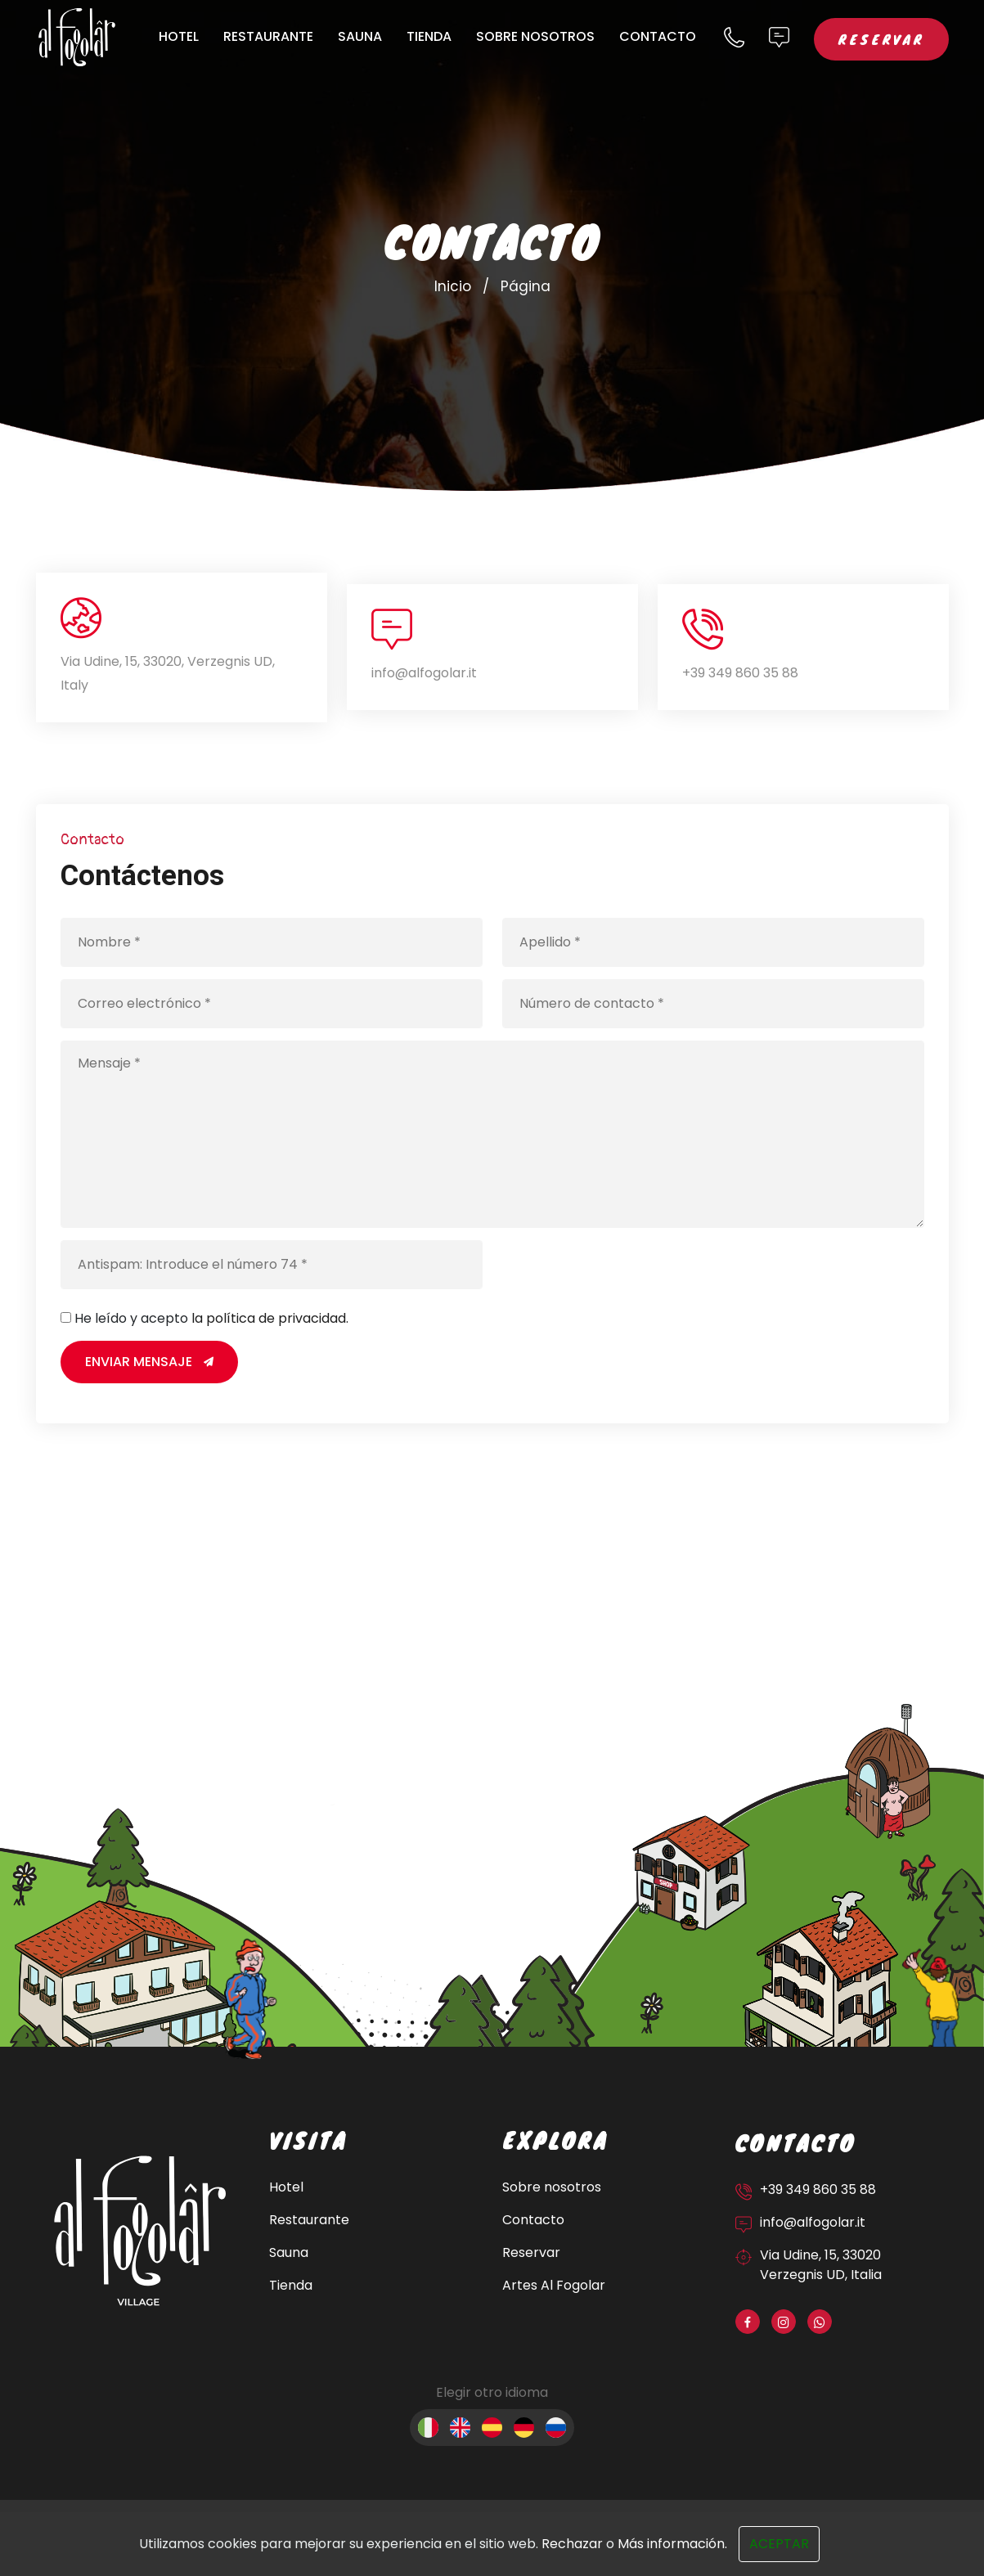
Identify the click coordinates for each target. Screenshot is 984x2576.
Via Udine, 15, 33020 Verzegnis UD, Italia (821, 2265)
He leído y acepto (211, 1318)
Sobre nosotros (535, 36)
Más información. (672, 2543)
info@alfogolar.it (424, 672)
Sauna (360, 36)
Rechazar (572, 2543)
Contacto (657, 36)
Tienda (429, 36)
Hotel (179, 36)
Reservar (881, 39)
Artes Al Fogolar (553, 2285)
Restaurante (268, 36)
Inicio (452, 286)
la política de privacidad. (269, 1318)
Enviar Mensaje (149, 1361)
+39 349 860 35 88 (740, 672)
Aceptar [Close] (779, 2543)
